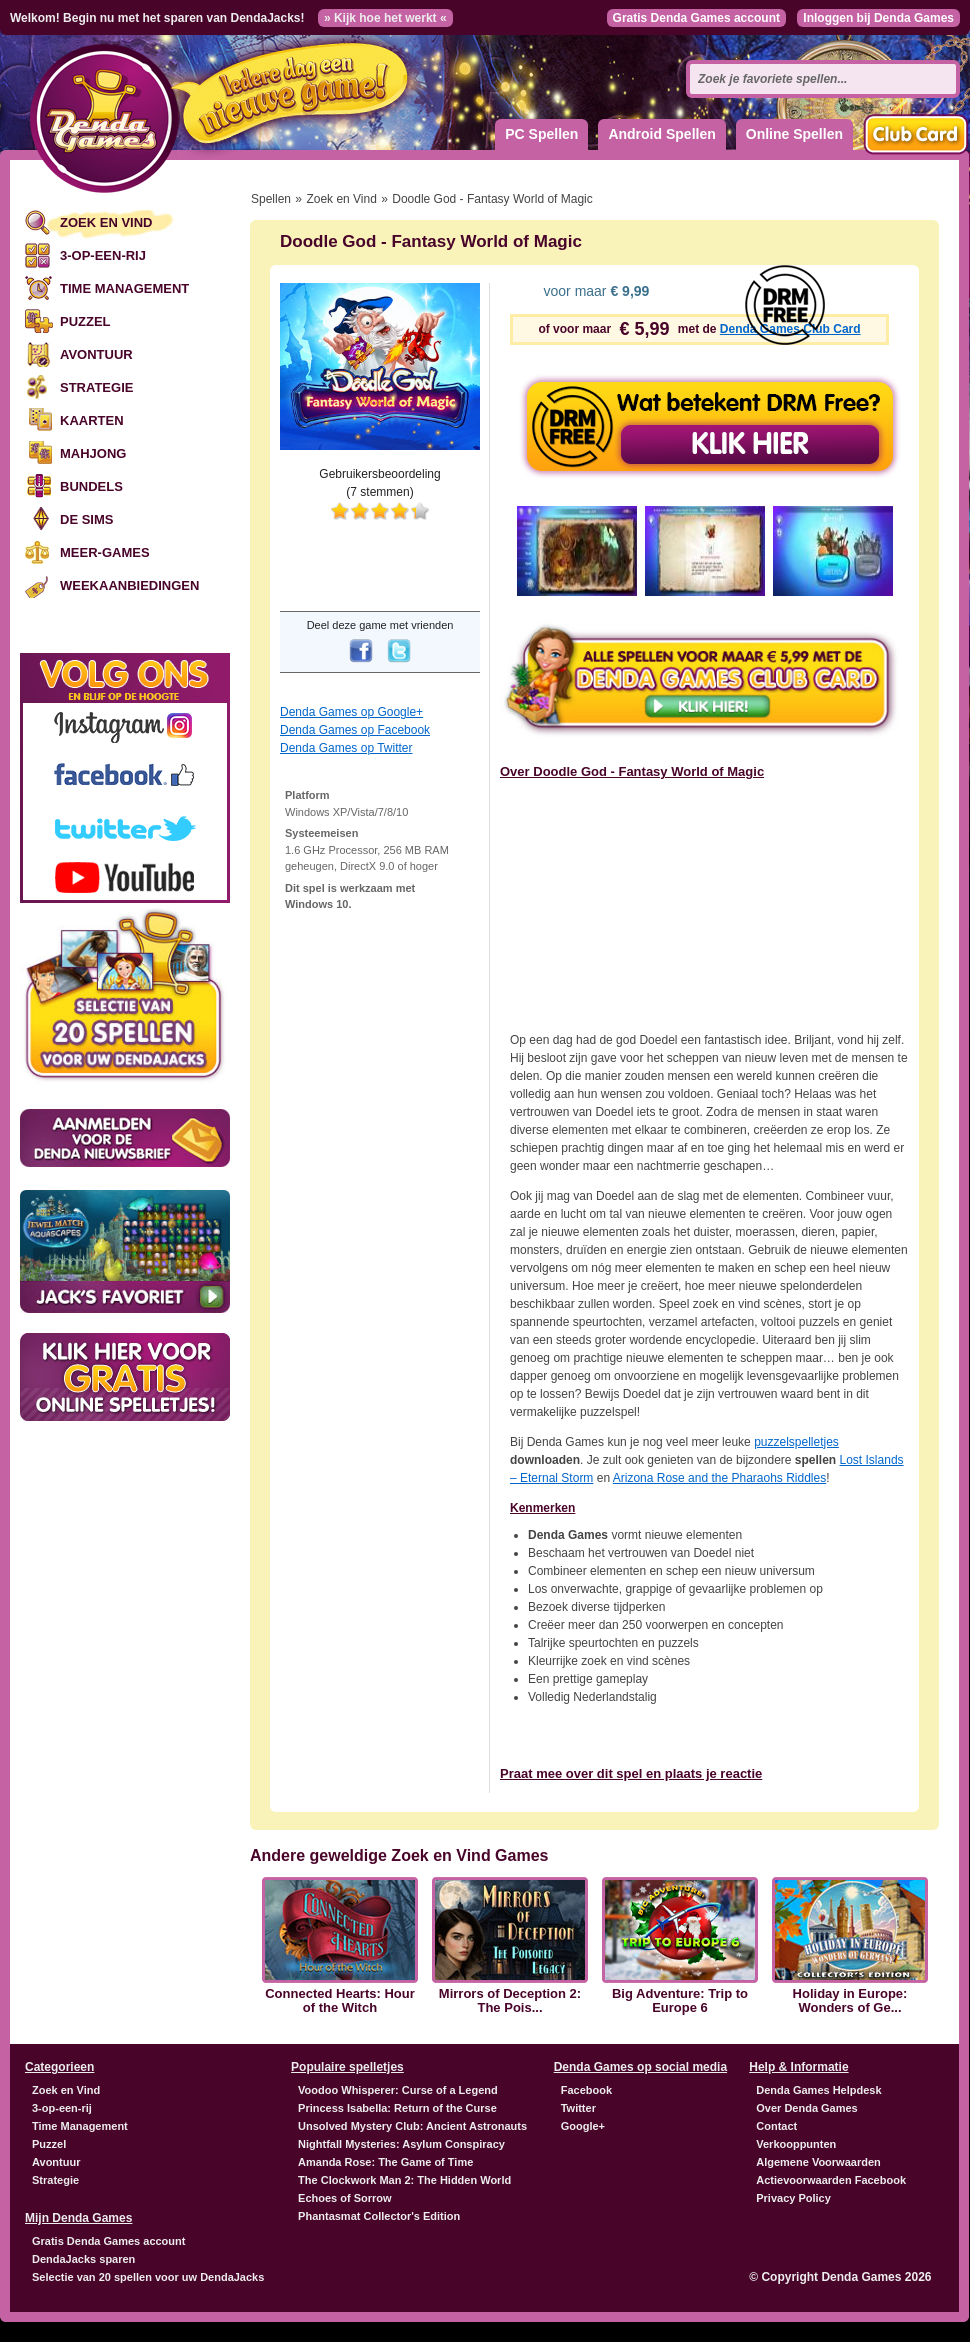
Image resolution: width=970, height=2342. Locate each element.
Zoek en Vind (106, 222)
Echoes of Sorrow (345, 2198)
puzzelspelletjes (796, 1442)
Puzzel (85, 321)
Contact (776, 2126)
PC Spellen (541, 134)
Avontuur (96, 354)
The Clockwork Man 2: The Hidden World (404, 2180)
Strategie (96, 387)
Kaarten (92, 420)
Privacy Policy (793, 2198)
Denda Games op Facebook (355, 730)
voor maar (595, 291)
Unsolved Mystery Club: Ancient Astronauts (412, 2126)
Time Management (124, 288)
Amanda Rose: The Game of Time (385, 2162)
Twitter (578, 2108)
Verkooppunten (796, 2144)
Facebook (586, 2090)
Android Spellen (661, 134)
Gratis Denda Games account (696, 18)
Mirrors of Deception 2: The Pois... (510, 2001)
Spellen (271, 199)
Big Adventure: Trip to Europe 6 (680, 2001)
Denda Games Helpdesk (818, 2090)
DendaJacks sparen (83, 2259)
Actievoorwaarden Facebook (831, 2180)
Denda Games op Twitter (346, 748)
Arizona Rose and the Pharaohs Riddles (719, 1478)
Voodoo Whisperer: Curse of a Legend (398, 2090)
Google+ (583, 2126)
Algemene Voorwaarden (818, 2162)
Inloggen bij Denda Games (878, 18)
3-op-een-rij (103, 255)
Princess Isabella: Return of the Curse (397, 2108)
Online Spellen (794, 134)
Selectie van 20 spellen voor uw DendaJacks (148, 2277)
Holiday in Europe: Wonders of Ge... (850, 2001)
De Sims (86, 519)
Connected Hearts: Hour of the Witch (340, 2001)
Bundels (91, 486)
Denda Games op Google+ (351, 712)
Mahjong (93, 453)
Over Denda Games (807, 2108)
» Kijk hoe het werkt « (385, 18)
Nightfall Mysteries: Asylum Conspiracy (401, 2144)
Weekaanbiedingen (129, 585)
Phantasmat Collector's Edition (379, 2216)
